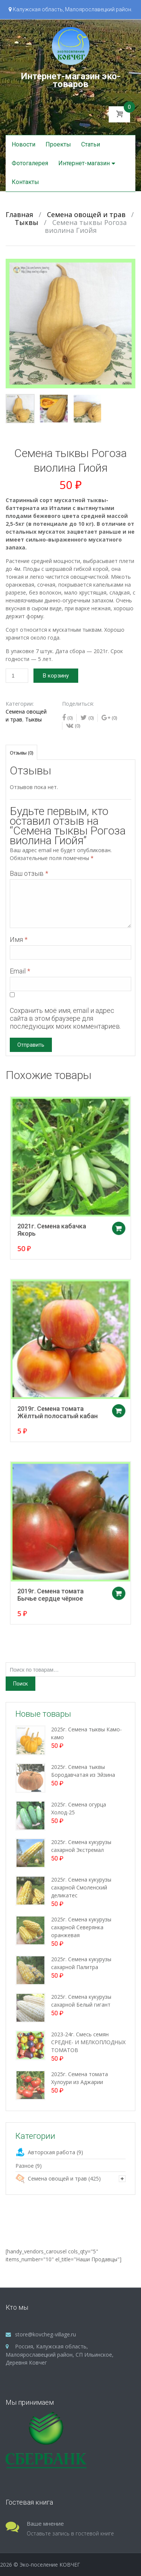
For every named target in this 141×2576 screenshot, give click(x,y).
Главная (19, 214)
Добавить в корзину (110, 1236)
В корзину (56, 675)
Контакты (25, 182)
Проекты (58, 144)
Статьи (90, 144)
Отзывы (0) (21, 753)
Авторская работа (51, 2152)
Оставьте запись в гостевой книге (70, 2533)
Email (20, 971)
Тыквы (26, 222)
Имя (18, 939)
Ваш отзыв (29, 873)
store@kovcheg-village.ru (45, 2334)
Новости (23, 144)
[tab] (21, 752)
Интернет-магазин (84, 163)
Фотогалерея (30, 163)
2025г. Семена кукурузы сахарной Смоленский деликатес (81, 1887)
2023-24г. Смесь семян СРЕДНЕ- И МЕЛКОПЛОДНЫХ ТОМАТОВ (88, 2042)
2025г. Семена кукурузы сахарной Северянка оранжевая (81, 1927)
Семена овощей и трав (86, 214)
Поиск (20, 1684)
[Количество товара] (17, 676)
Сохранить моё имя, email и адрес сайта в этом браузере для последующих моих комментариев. (65, 1018)
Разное (24, 2165)
